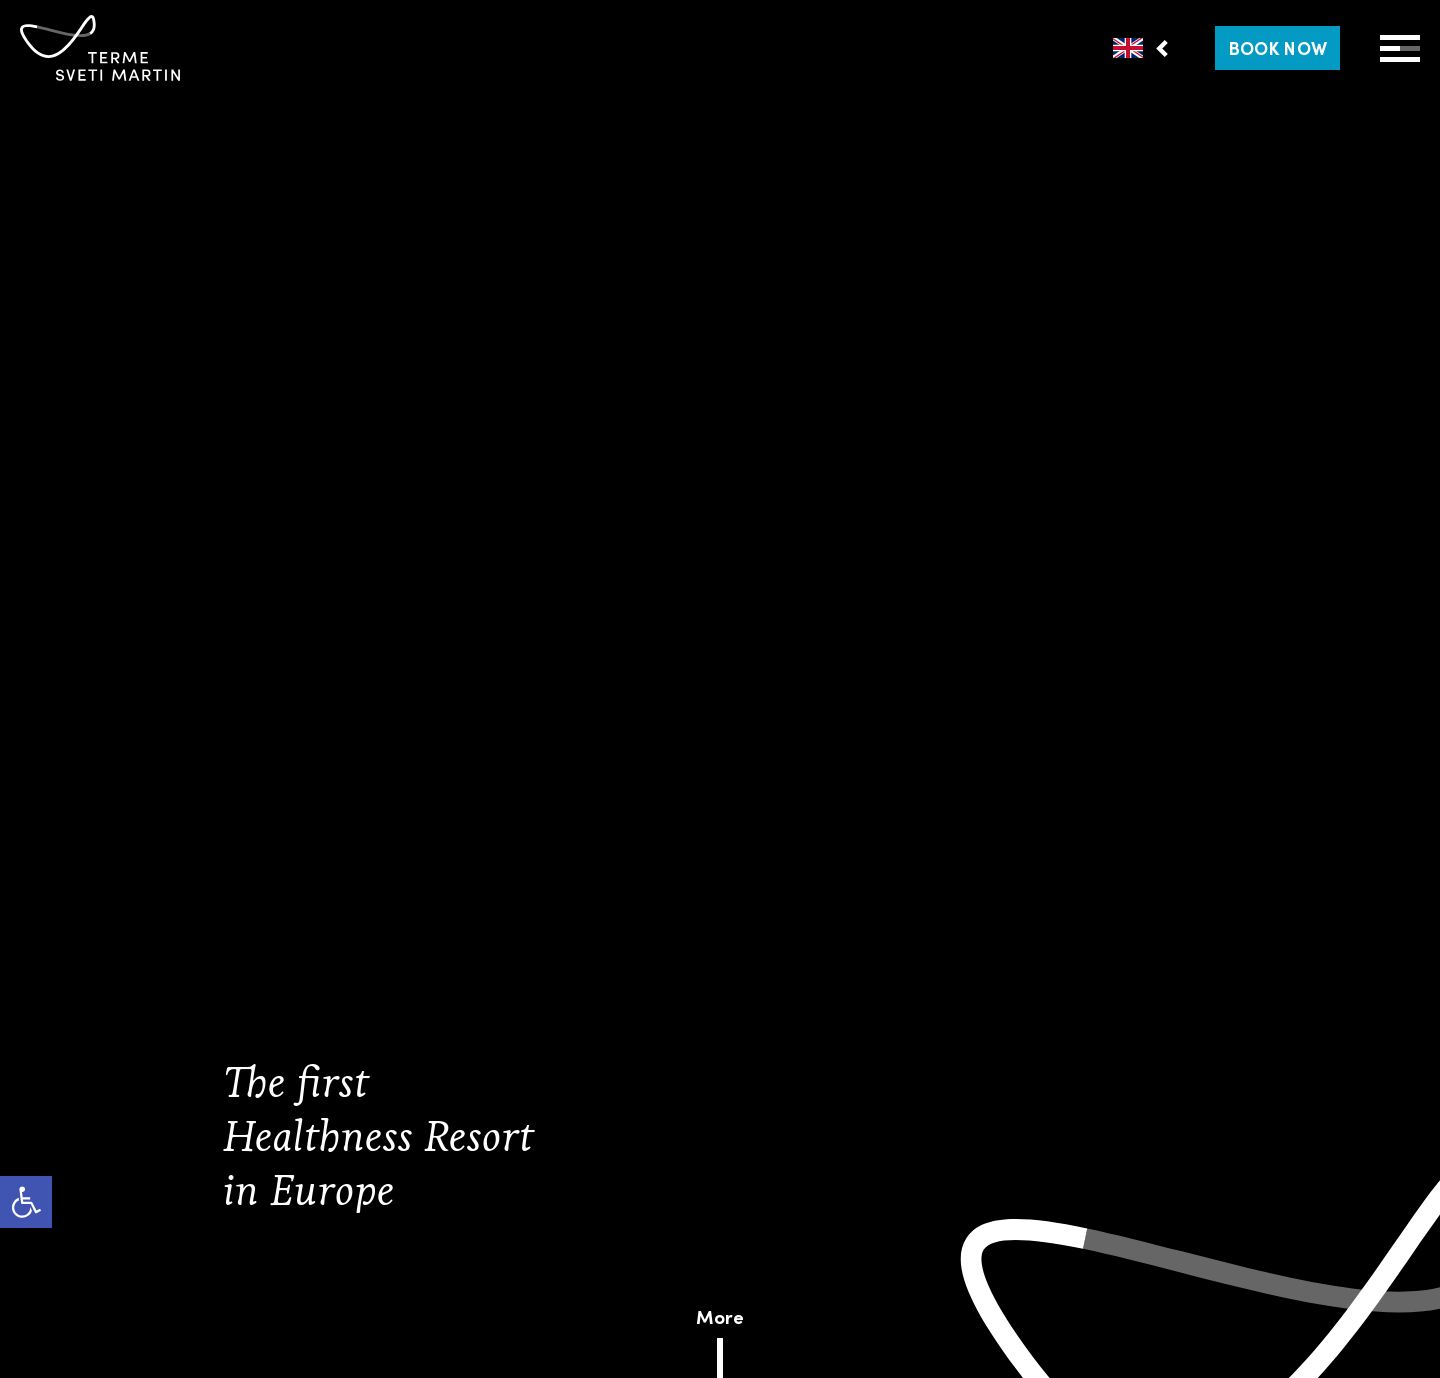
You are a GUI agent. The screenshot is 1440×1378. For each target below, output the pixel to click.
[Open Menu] (1400, 48)
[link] (26, 1202)
